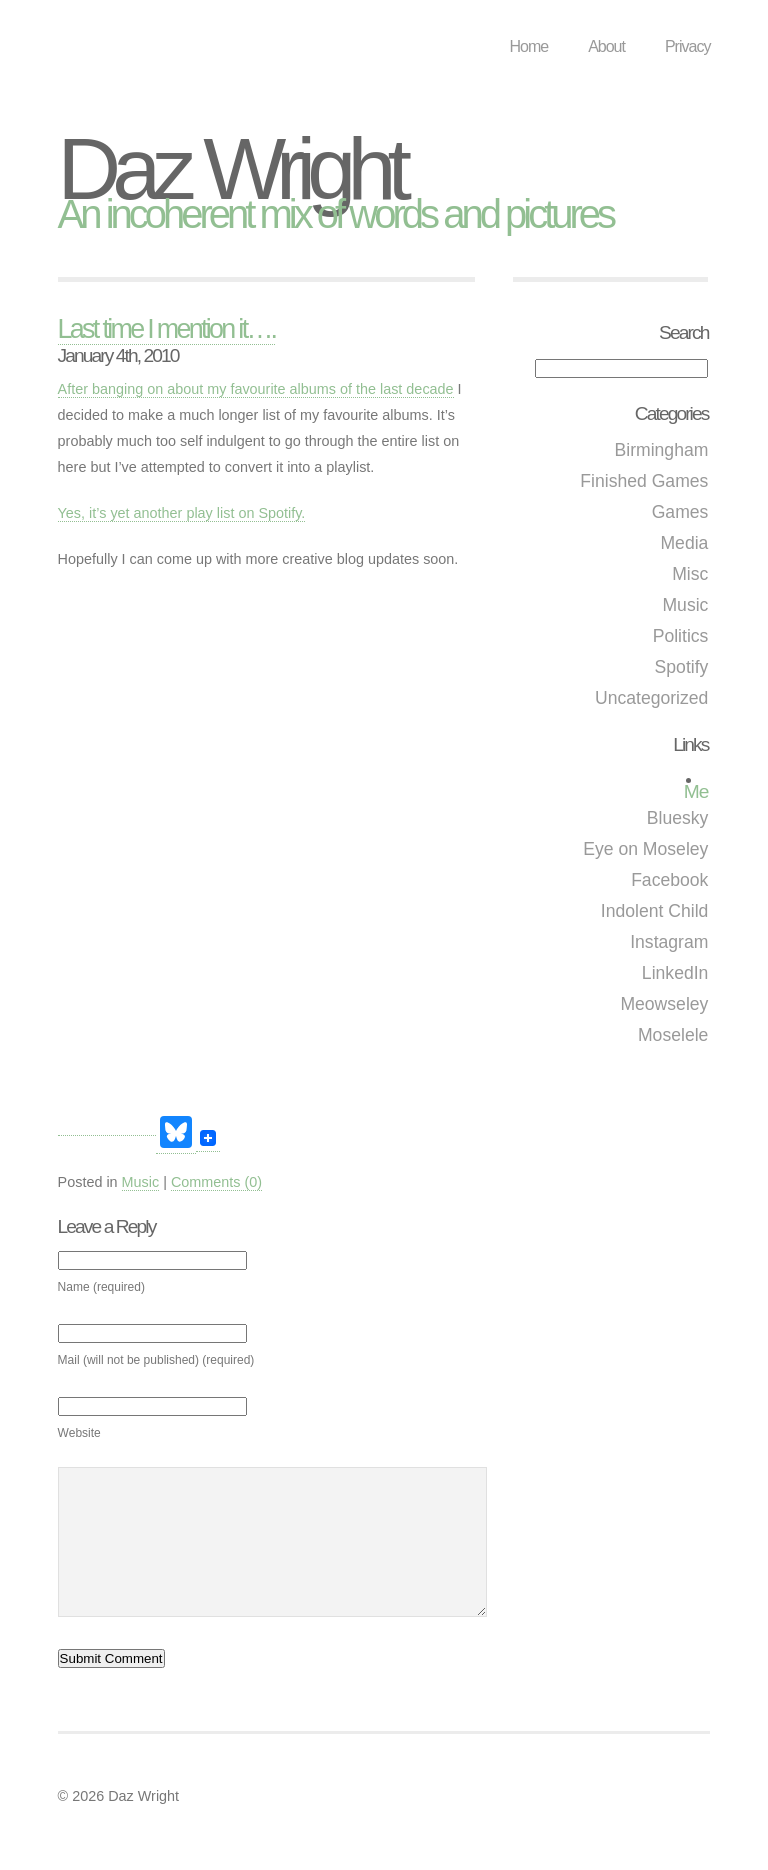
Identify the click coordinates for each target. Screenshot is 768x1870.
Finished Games (644, 481)
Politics (681, 636)
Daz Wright (231, 168)
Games (680, 512)
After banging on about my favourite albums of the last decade (256, 389)
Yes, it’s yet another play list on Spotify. (182, 513)
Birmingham (662, 450)
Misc (690, 574)
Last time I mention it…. (167, 329)
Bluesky (678, 818)
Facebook (669, 880)
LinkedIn (675, 973)
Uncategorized (651, 698)
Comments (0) (216, 1182)
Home (528, 46)
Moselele (673, 1035)
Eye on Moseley (645, 849)
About (606, 46)
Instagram (669, 942)
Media (684, 543)
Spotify (682, 667)
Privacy (687, 46)
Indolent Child (655, 911)
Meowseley (664, 1004)
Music (685, 605)
